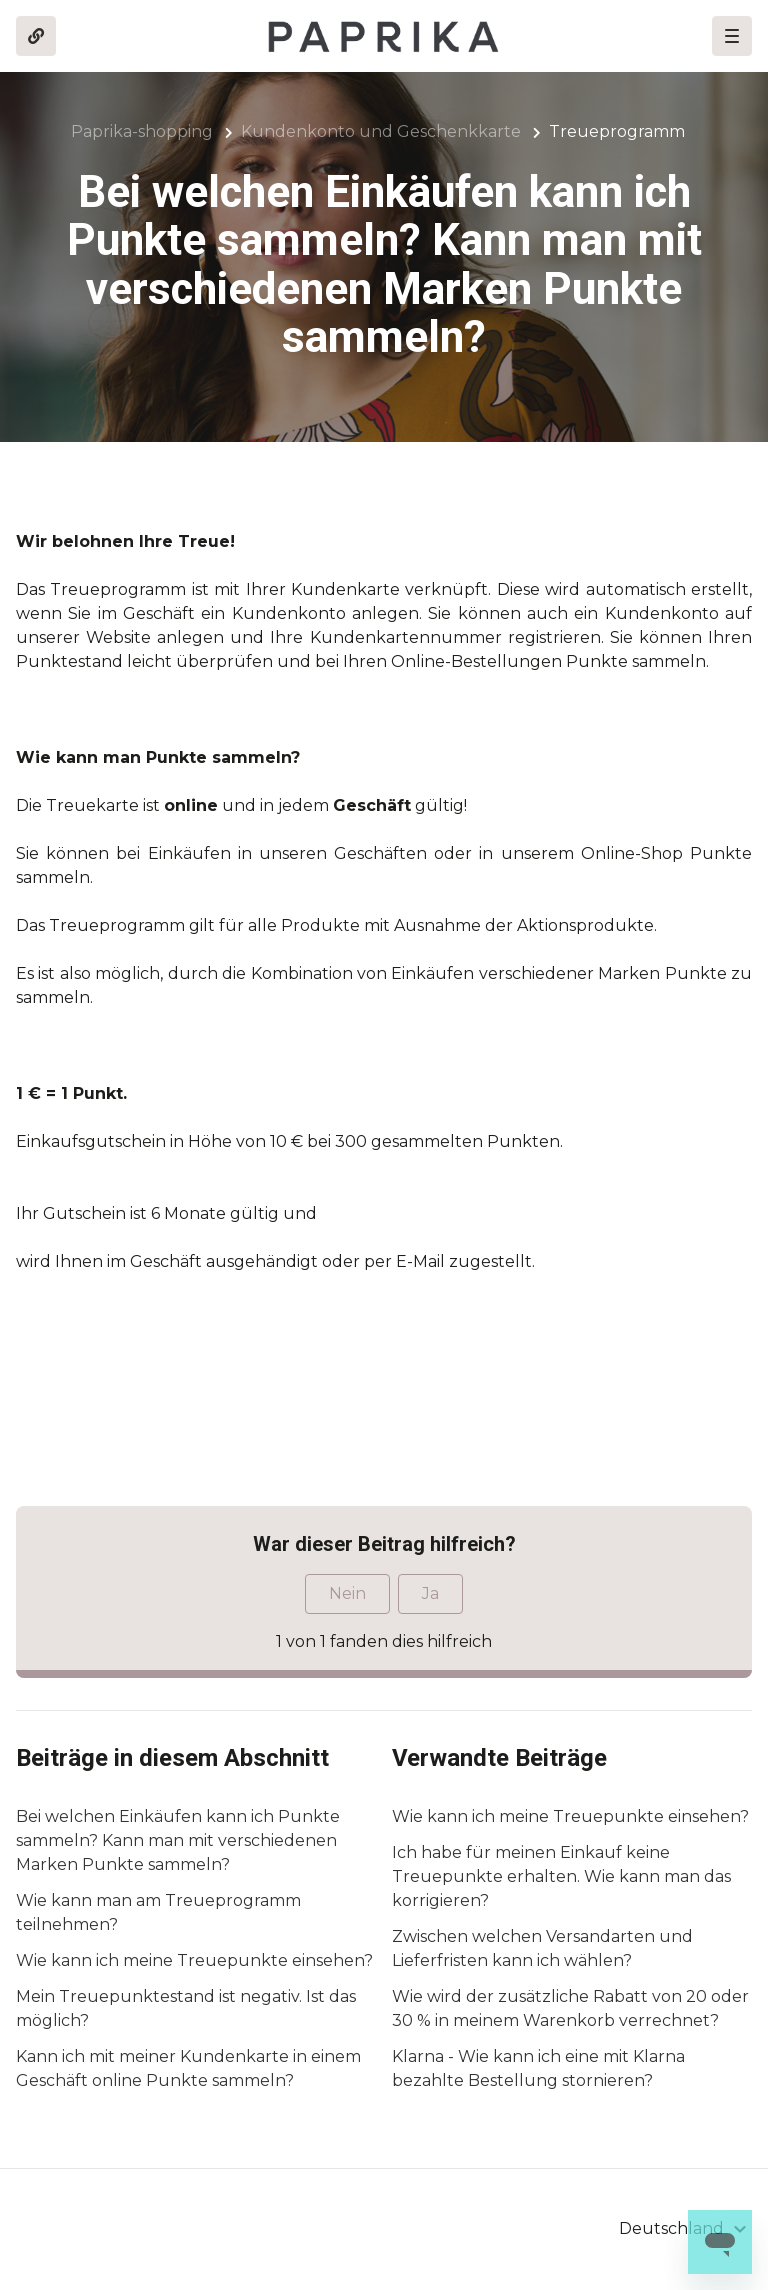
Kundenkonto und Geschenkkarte (381, 131)
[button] (732, 36)
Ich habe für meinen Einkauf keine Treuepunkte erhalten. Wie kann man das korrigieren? (561, 1876)
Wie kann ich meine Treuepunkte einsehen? (194, 1960)
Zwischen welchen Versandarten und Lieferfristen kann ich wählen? (542, 1948)
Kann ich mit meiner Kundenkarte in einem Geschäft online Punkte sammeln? (188, 2068)
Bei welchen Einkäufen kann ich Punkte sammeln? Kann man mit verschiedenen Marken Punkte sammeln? (178, 1840)
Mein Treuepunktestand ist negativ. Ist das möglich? (186, 2008)
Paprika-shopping (142, 131)
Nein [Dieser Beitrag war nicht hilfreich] (347, 1593)
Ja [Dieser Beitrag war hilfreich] (430, 1593)
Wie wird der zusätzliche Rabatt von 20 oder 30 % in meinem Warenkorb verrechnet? (570, 2008)
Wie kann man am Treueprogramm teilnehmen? (158, 1912)
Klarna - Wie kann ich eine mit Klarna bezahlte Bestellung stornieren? (538, 2068)
